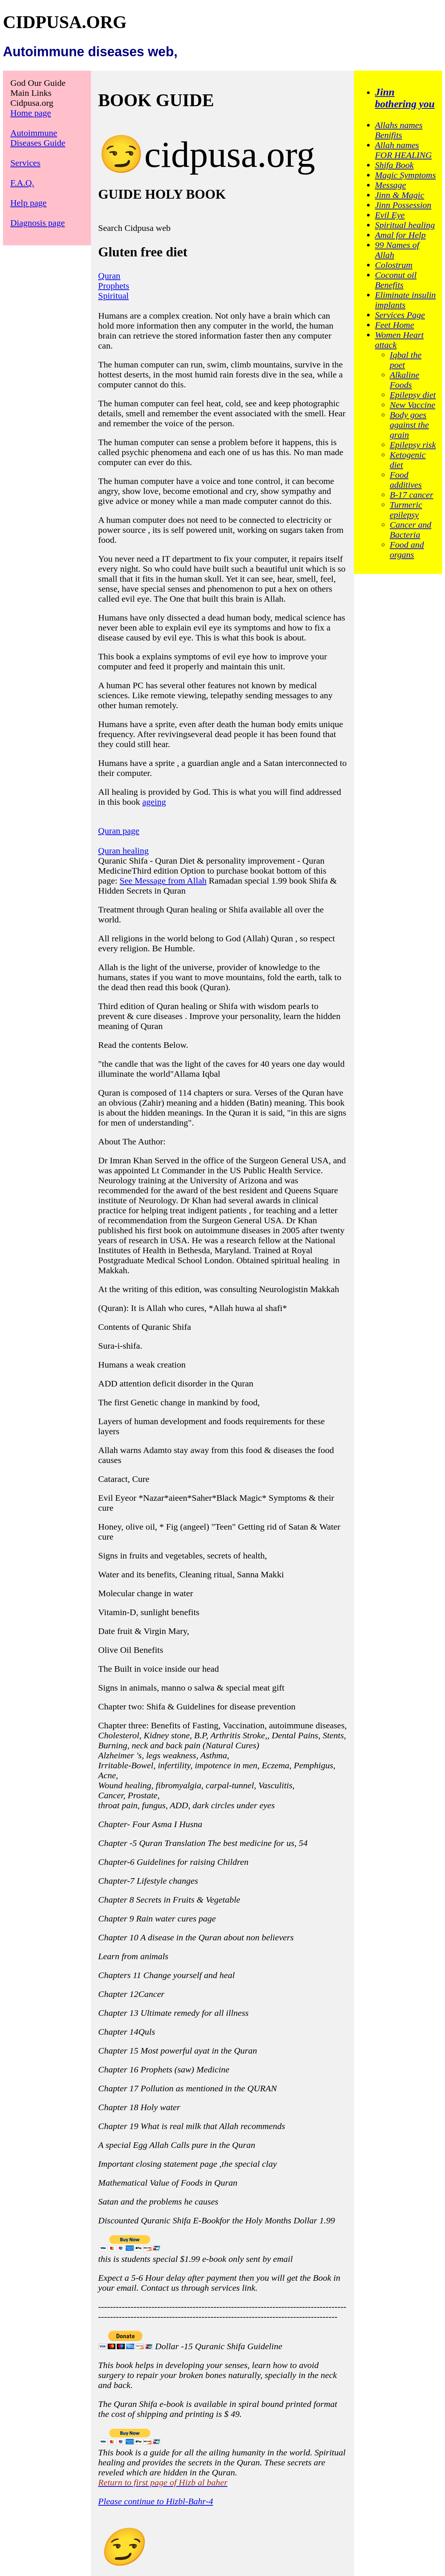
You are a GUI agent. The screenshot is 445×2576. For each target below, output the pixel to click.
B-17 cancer (411, 495)
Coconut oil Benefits (396, 280)
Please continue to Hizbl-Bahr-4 (155, 2501)
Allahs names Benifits (398, 130)
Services (25, 163)
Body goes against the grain (409, 425)
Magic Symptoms (405, 175)
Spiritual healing (405, 225)
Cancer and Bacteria (410, 529)
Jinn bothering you (404, 98)
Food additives (406, 480)
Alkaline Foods (404, 380)
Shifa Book (394, 165)
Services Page (400, 315)
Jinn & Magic (399, 195)
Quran (109, 275)
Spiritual (113, 295)
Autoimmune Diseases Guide (37, 138)
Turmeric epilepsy (406, 509)
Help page (28, 203)
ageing (154, 802)
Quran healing (123, 850)
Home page (30, 113)
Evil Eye (390, 215)
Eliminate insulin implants (405, 300)
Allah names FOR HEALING (403, 150)
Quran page (118, 830)
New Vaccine (412, 405)
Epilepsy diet (413, 395)
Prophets (113, 285)
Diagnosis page (37, 223)
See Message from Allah (163, 880)
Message (390, 185)
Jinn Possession (403, 205)
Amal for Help (400, 235)
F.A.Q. (22, 183)
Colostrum (393, 265)
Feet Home (394, 325)
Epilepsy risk (413, 445)
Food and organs (407, 549)
